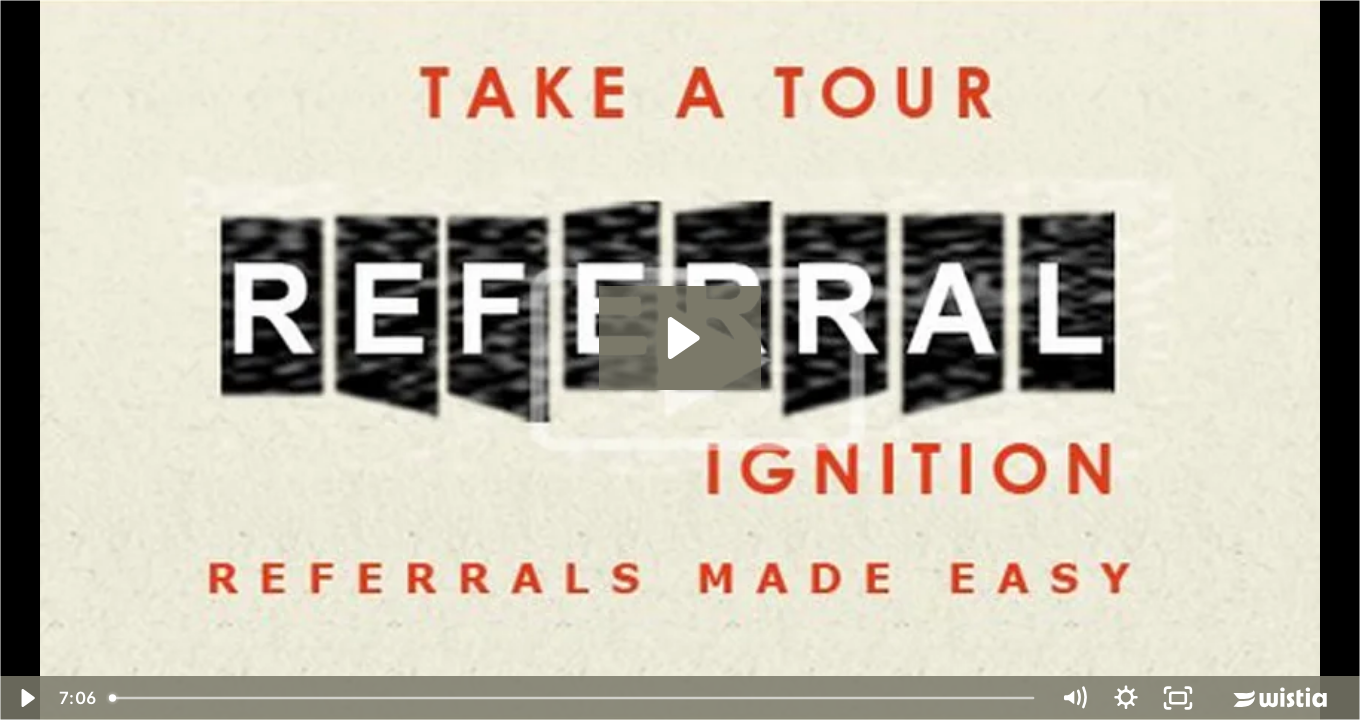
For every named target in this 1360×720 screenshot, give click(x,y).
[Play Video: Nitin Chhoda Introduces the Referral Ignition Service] (680, 338)
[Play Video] (26, 698)
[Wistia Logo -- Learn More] (1282, 698)
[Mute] (1074, 698)
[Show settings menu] (1126, 698)
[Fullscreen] (1178, 698)
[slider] (574, 698)
